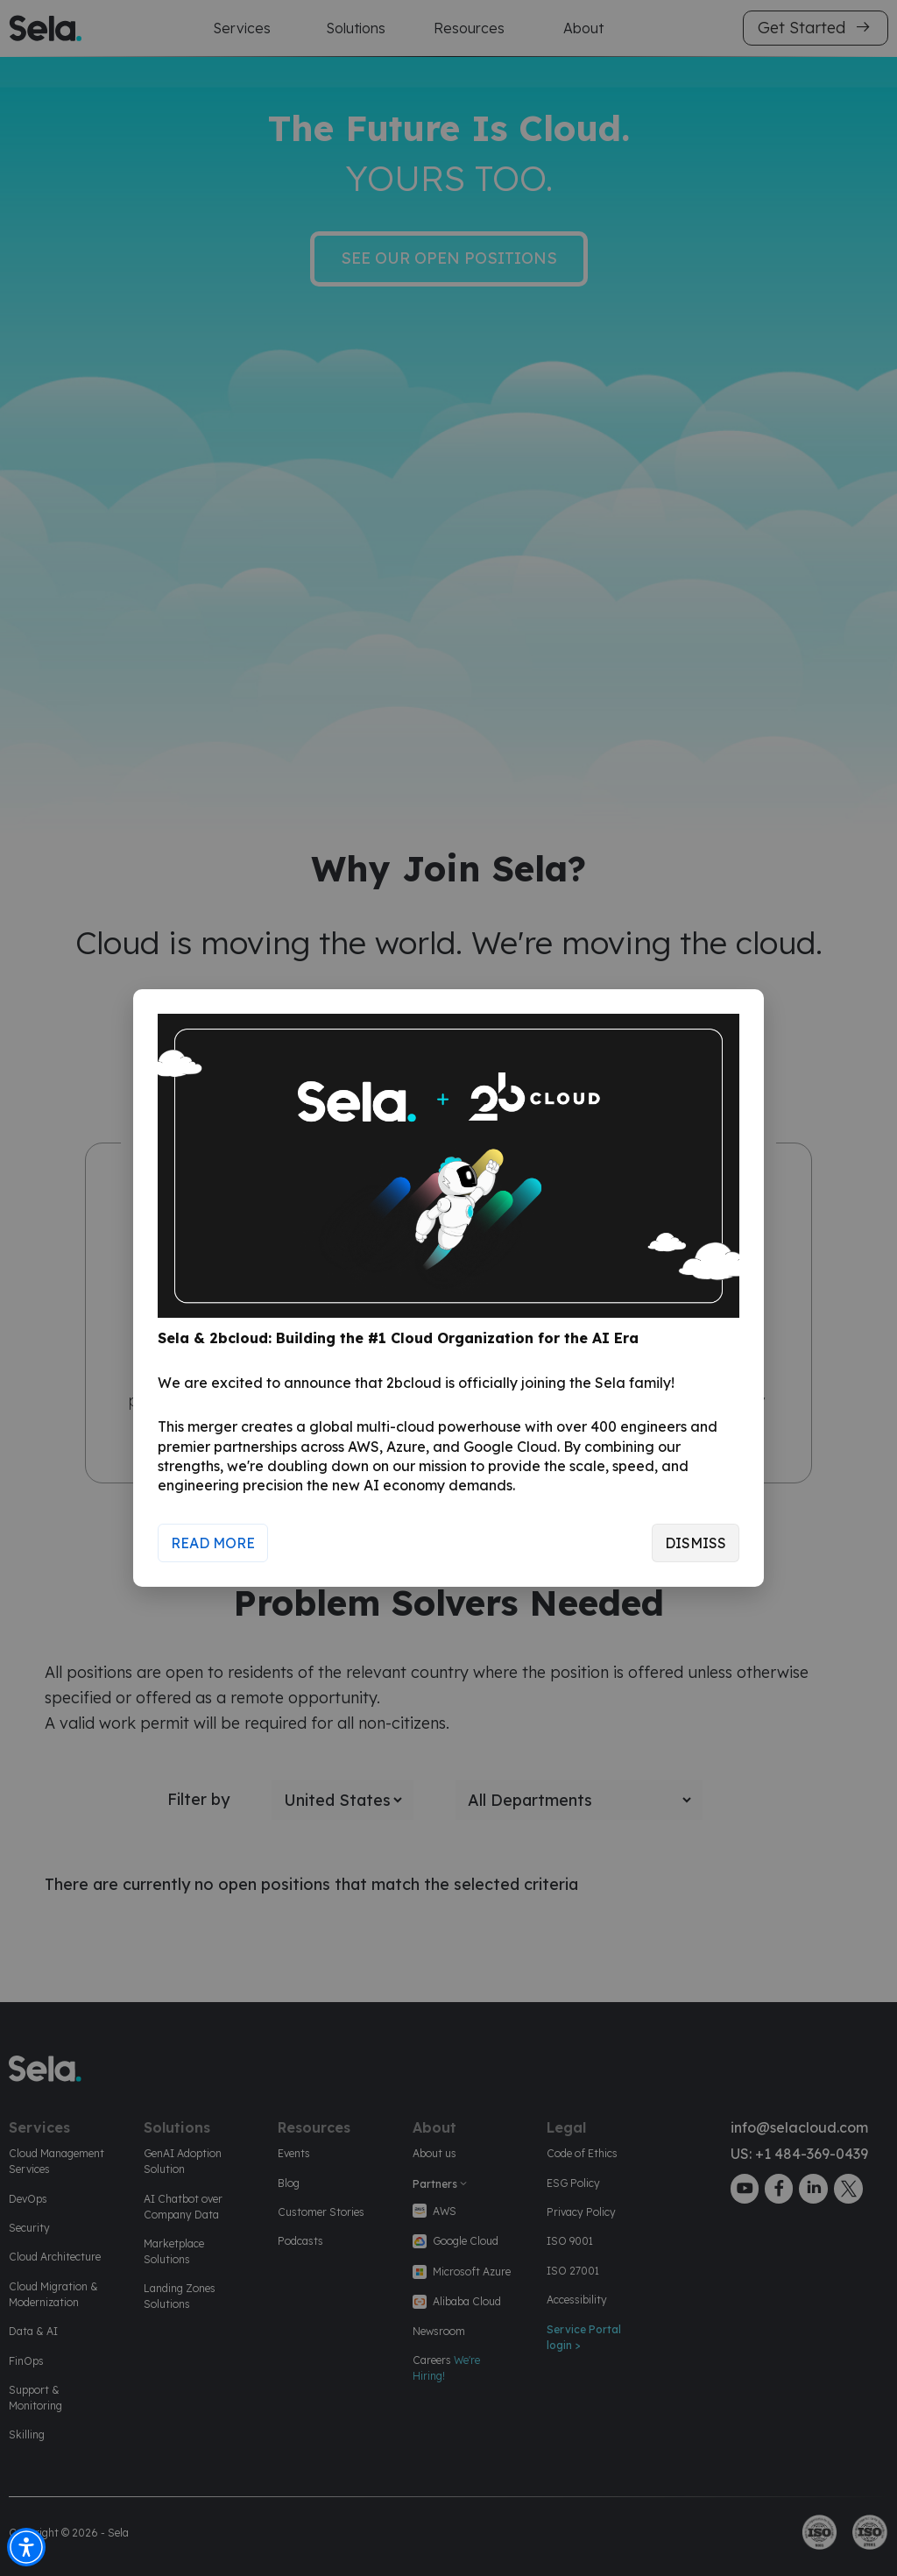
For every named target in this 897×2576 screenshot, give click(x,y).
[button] (26, 2547)
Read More (213, 1543)
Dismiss (695, 1543)
